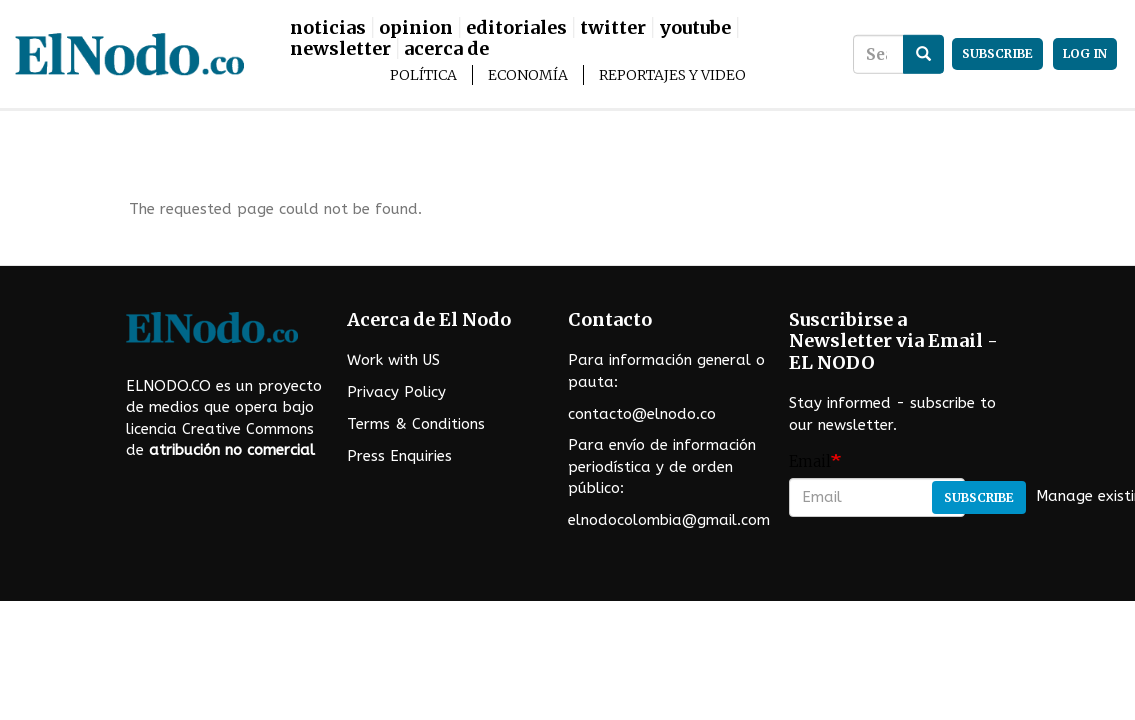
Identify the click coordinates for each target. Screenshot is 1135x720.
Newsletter (340, 48)
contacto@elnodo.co (642, 414)
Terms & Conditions (416, 424)
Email (810, 461)
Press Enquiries (399, 456)
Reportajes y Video (672, 75)
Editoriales (516, 27)
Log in (1085, 53)
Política (423, 75)
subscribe (997, 53)
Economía (528, 75)
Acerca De (446, 48)
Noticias (328, 27)
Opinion (416, 27)
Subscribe (979, 497)
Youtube (695, 27)
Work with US (393, 360)
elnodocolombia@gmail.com (669, 520)
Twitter (613, 27)
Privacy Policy (396, 392)
